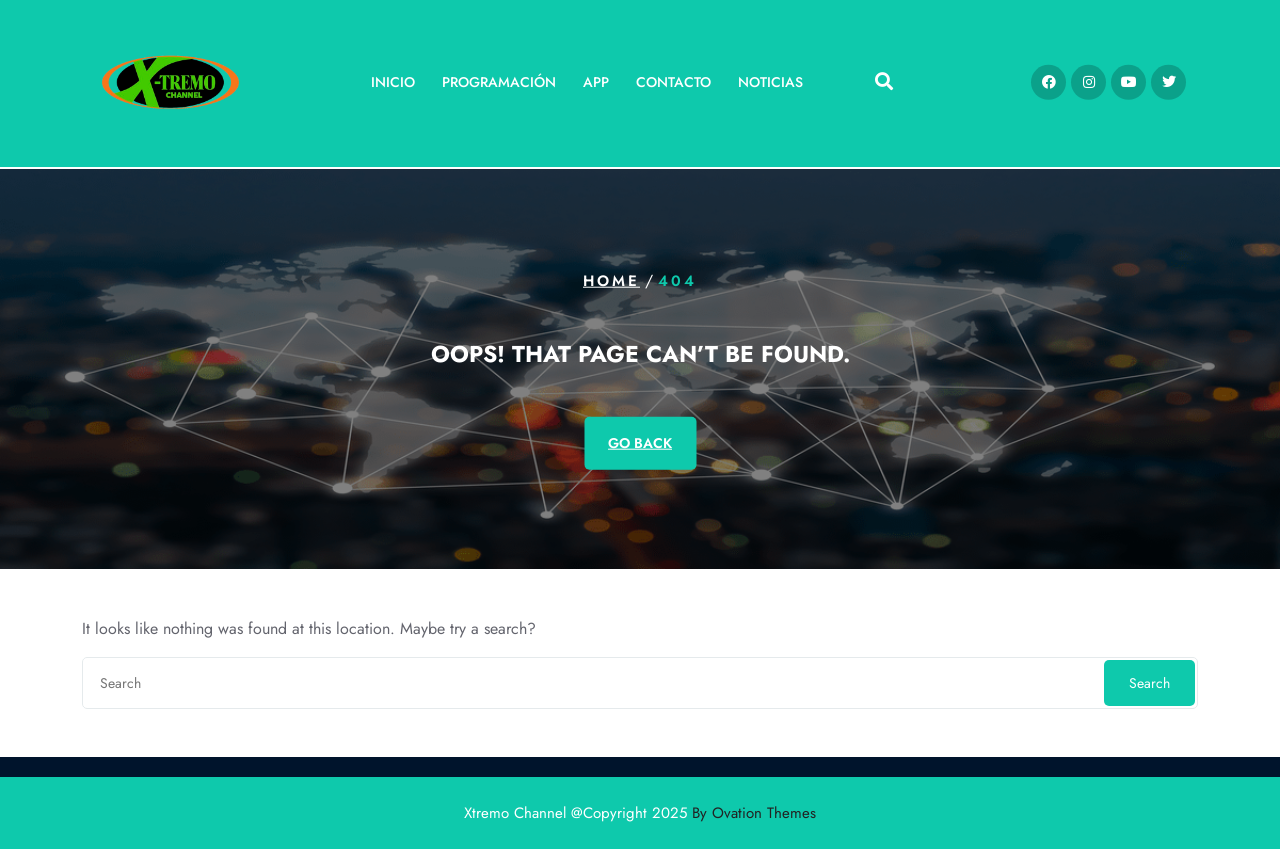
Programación (499, 77)
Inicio (393, 77)
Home (611, 281)
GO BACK (640, 442)
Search (1149, 683)
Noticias (770, 77)
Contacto (673, 77)
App (596, 77)
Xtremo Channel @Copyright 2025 (640, 813)
